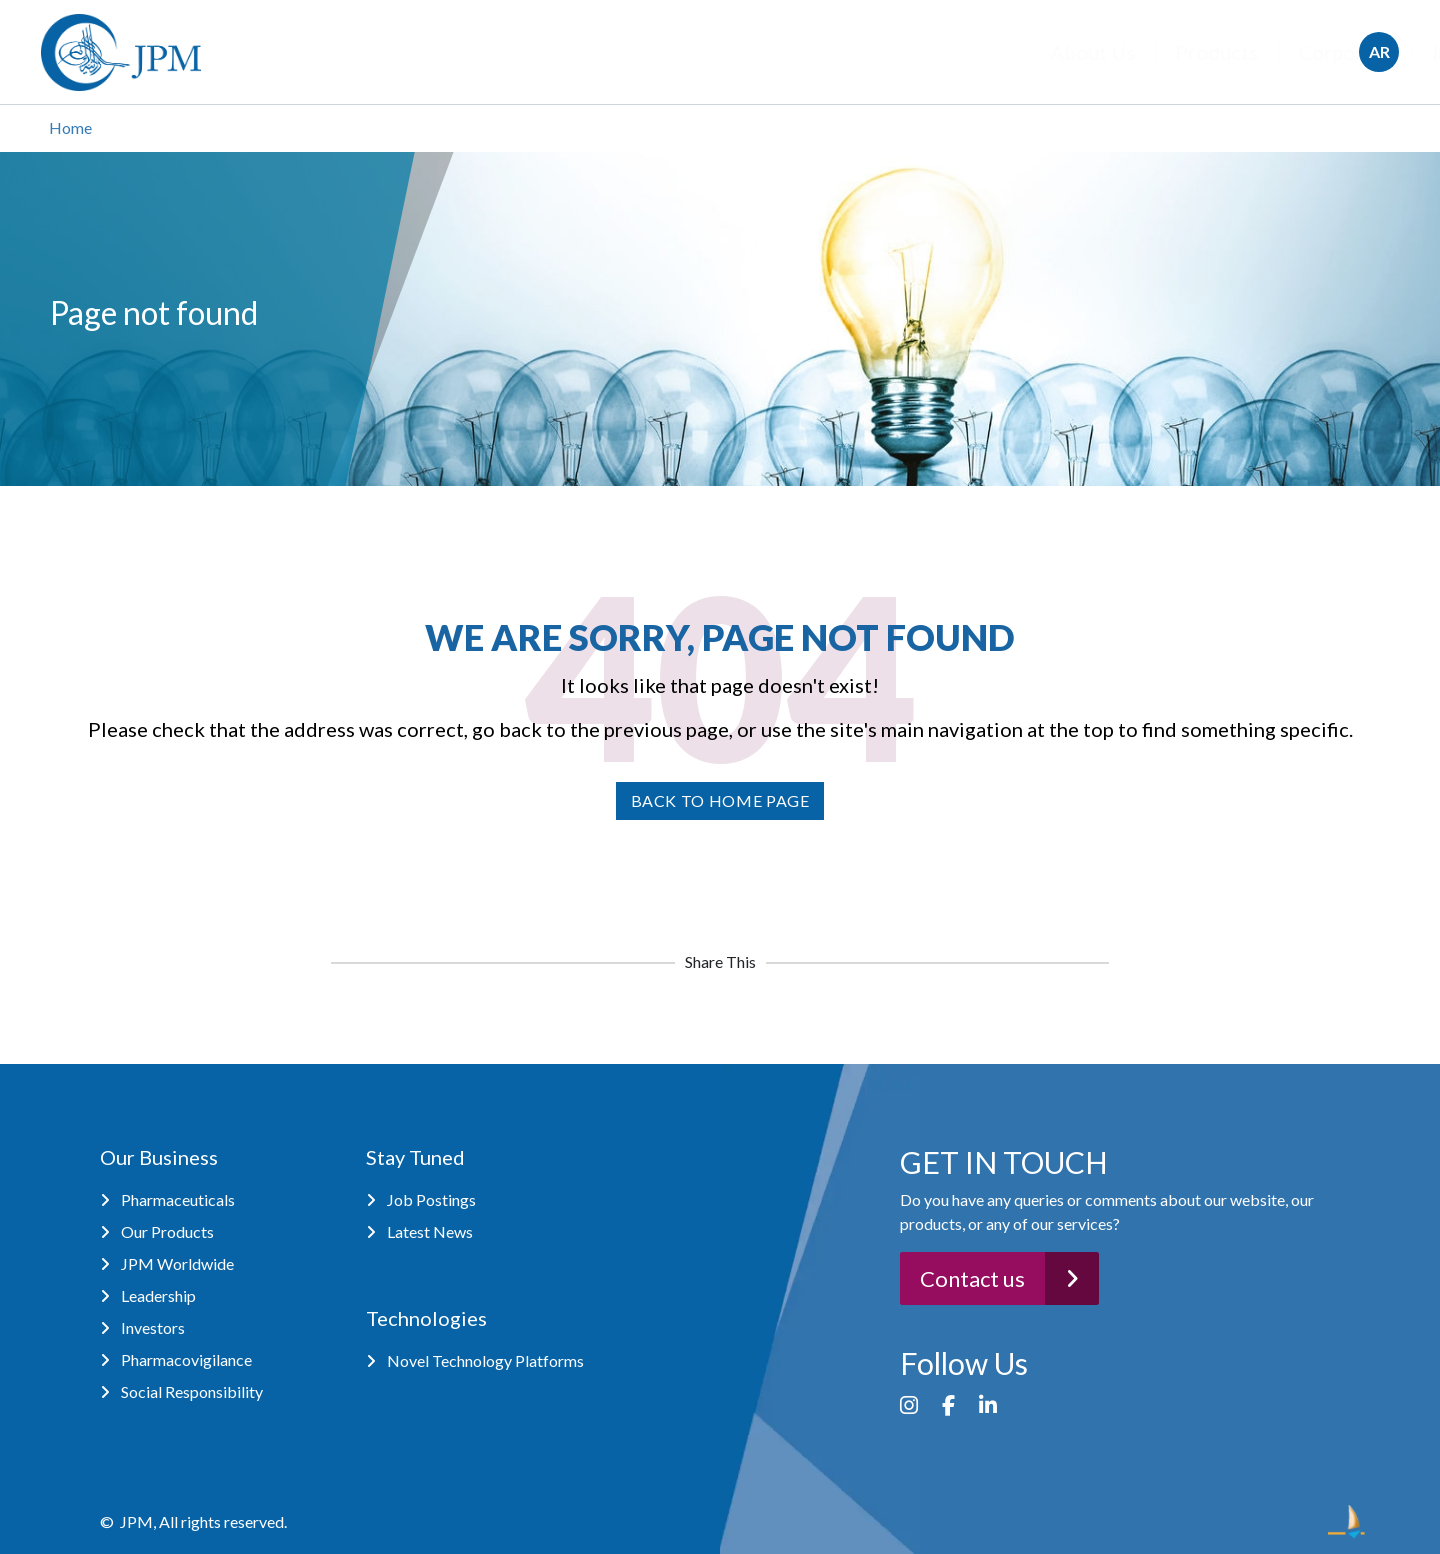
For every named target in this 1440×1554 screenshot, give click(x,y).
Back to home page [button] (720, 800)
